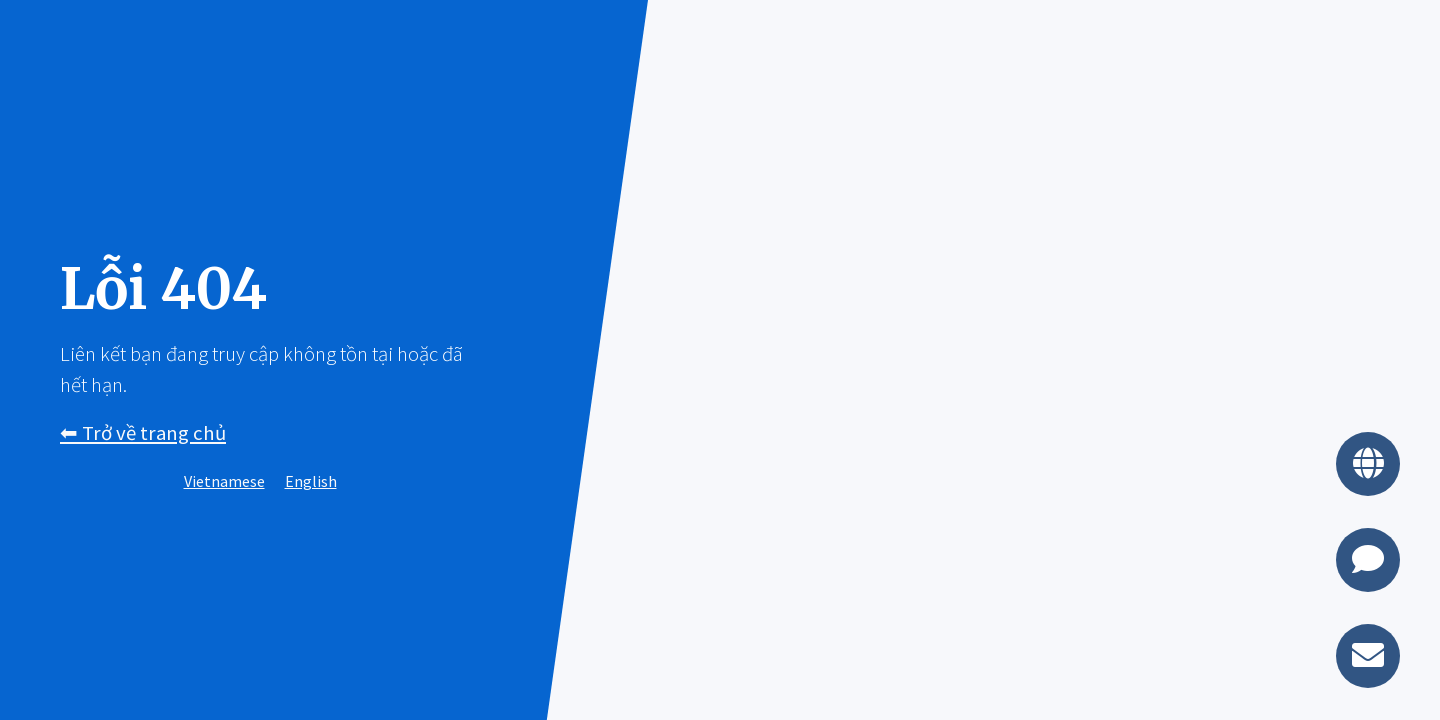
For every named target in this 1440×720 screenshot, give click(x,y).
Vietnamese (224, 481)
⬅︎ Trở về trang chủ (143, 433)
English (311, 481)
